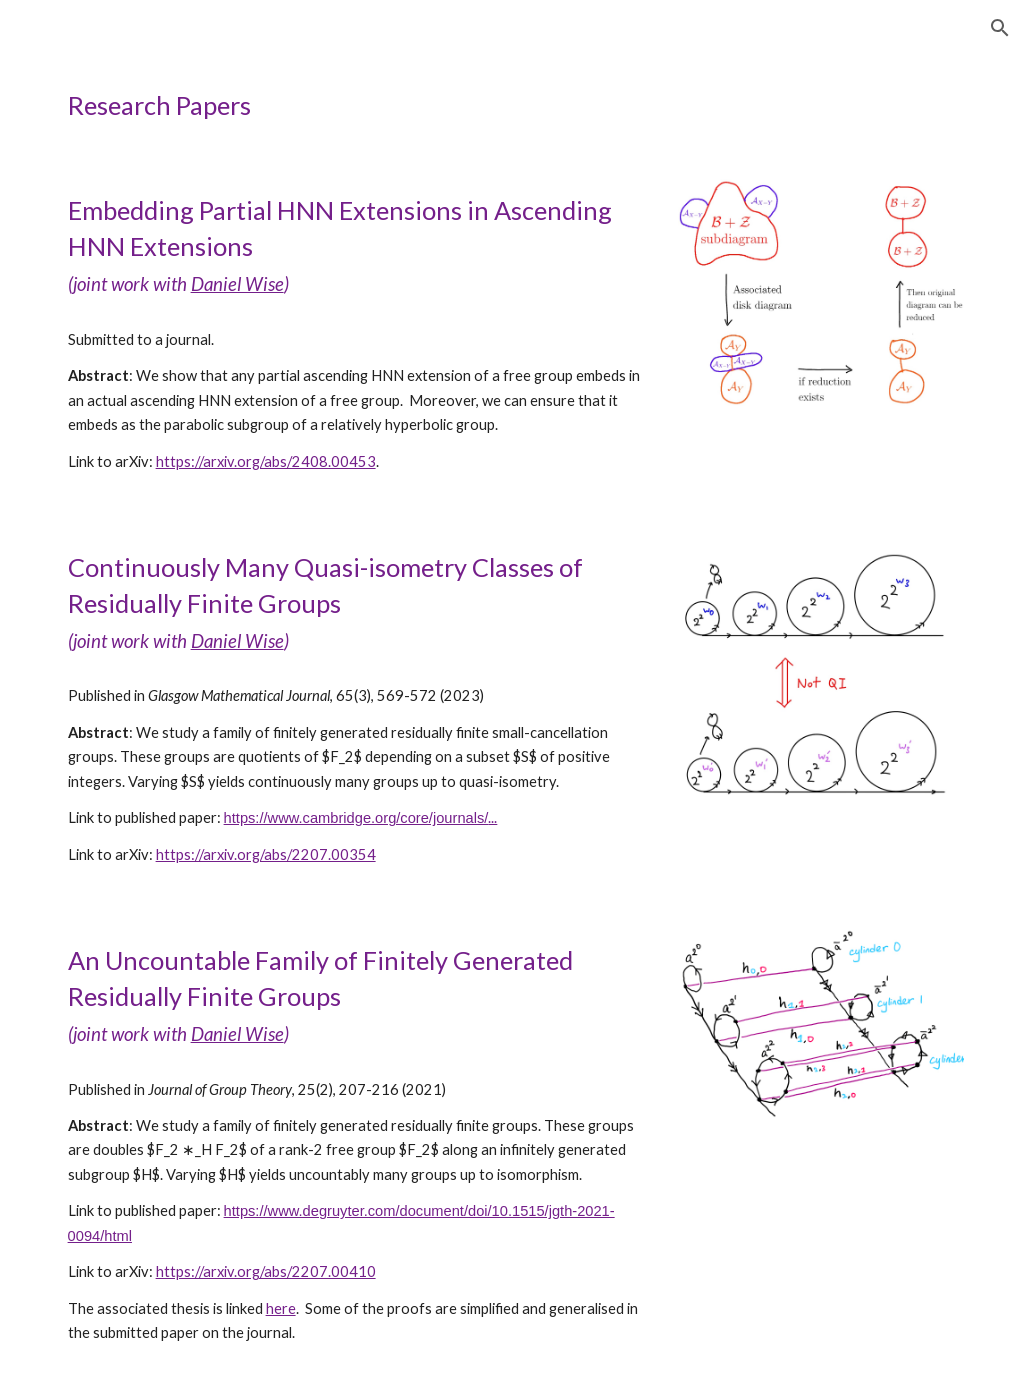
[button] (1000, 28)
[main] (512, 105)
